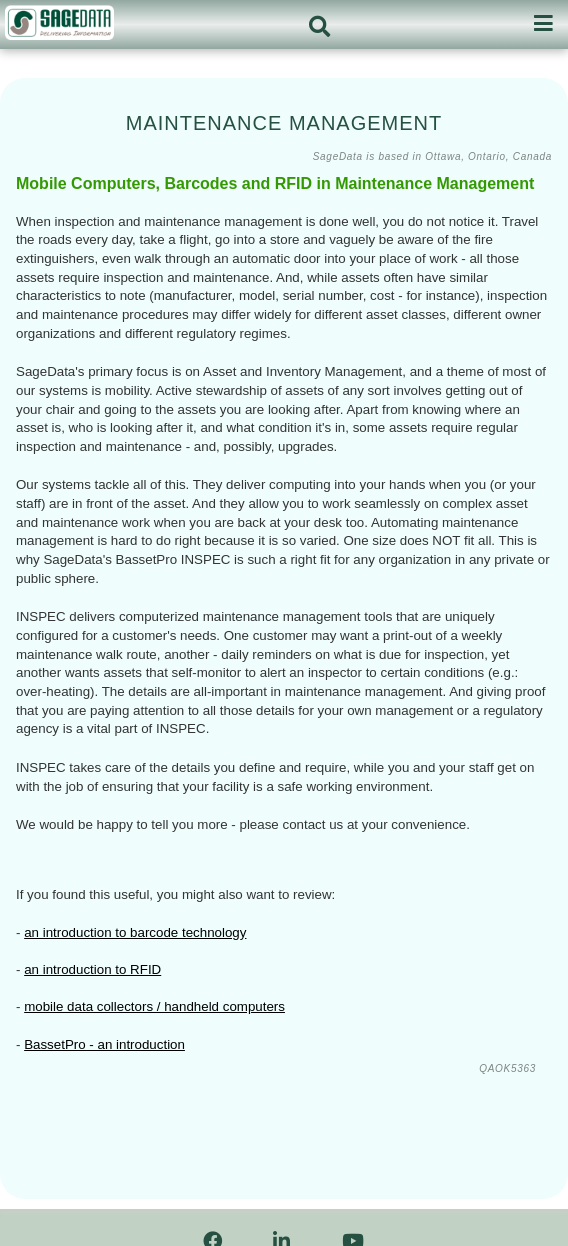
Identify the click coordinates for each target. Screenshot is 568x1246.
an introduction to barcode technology (135, 932)
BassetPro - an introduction (104, 1044)
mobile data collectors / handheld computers (154, 1006)
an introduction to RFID (92, 969)
